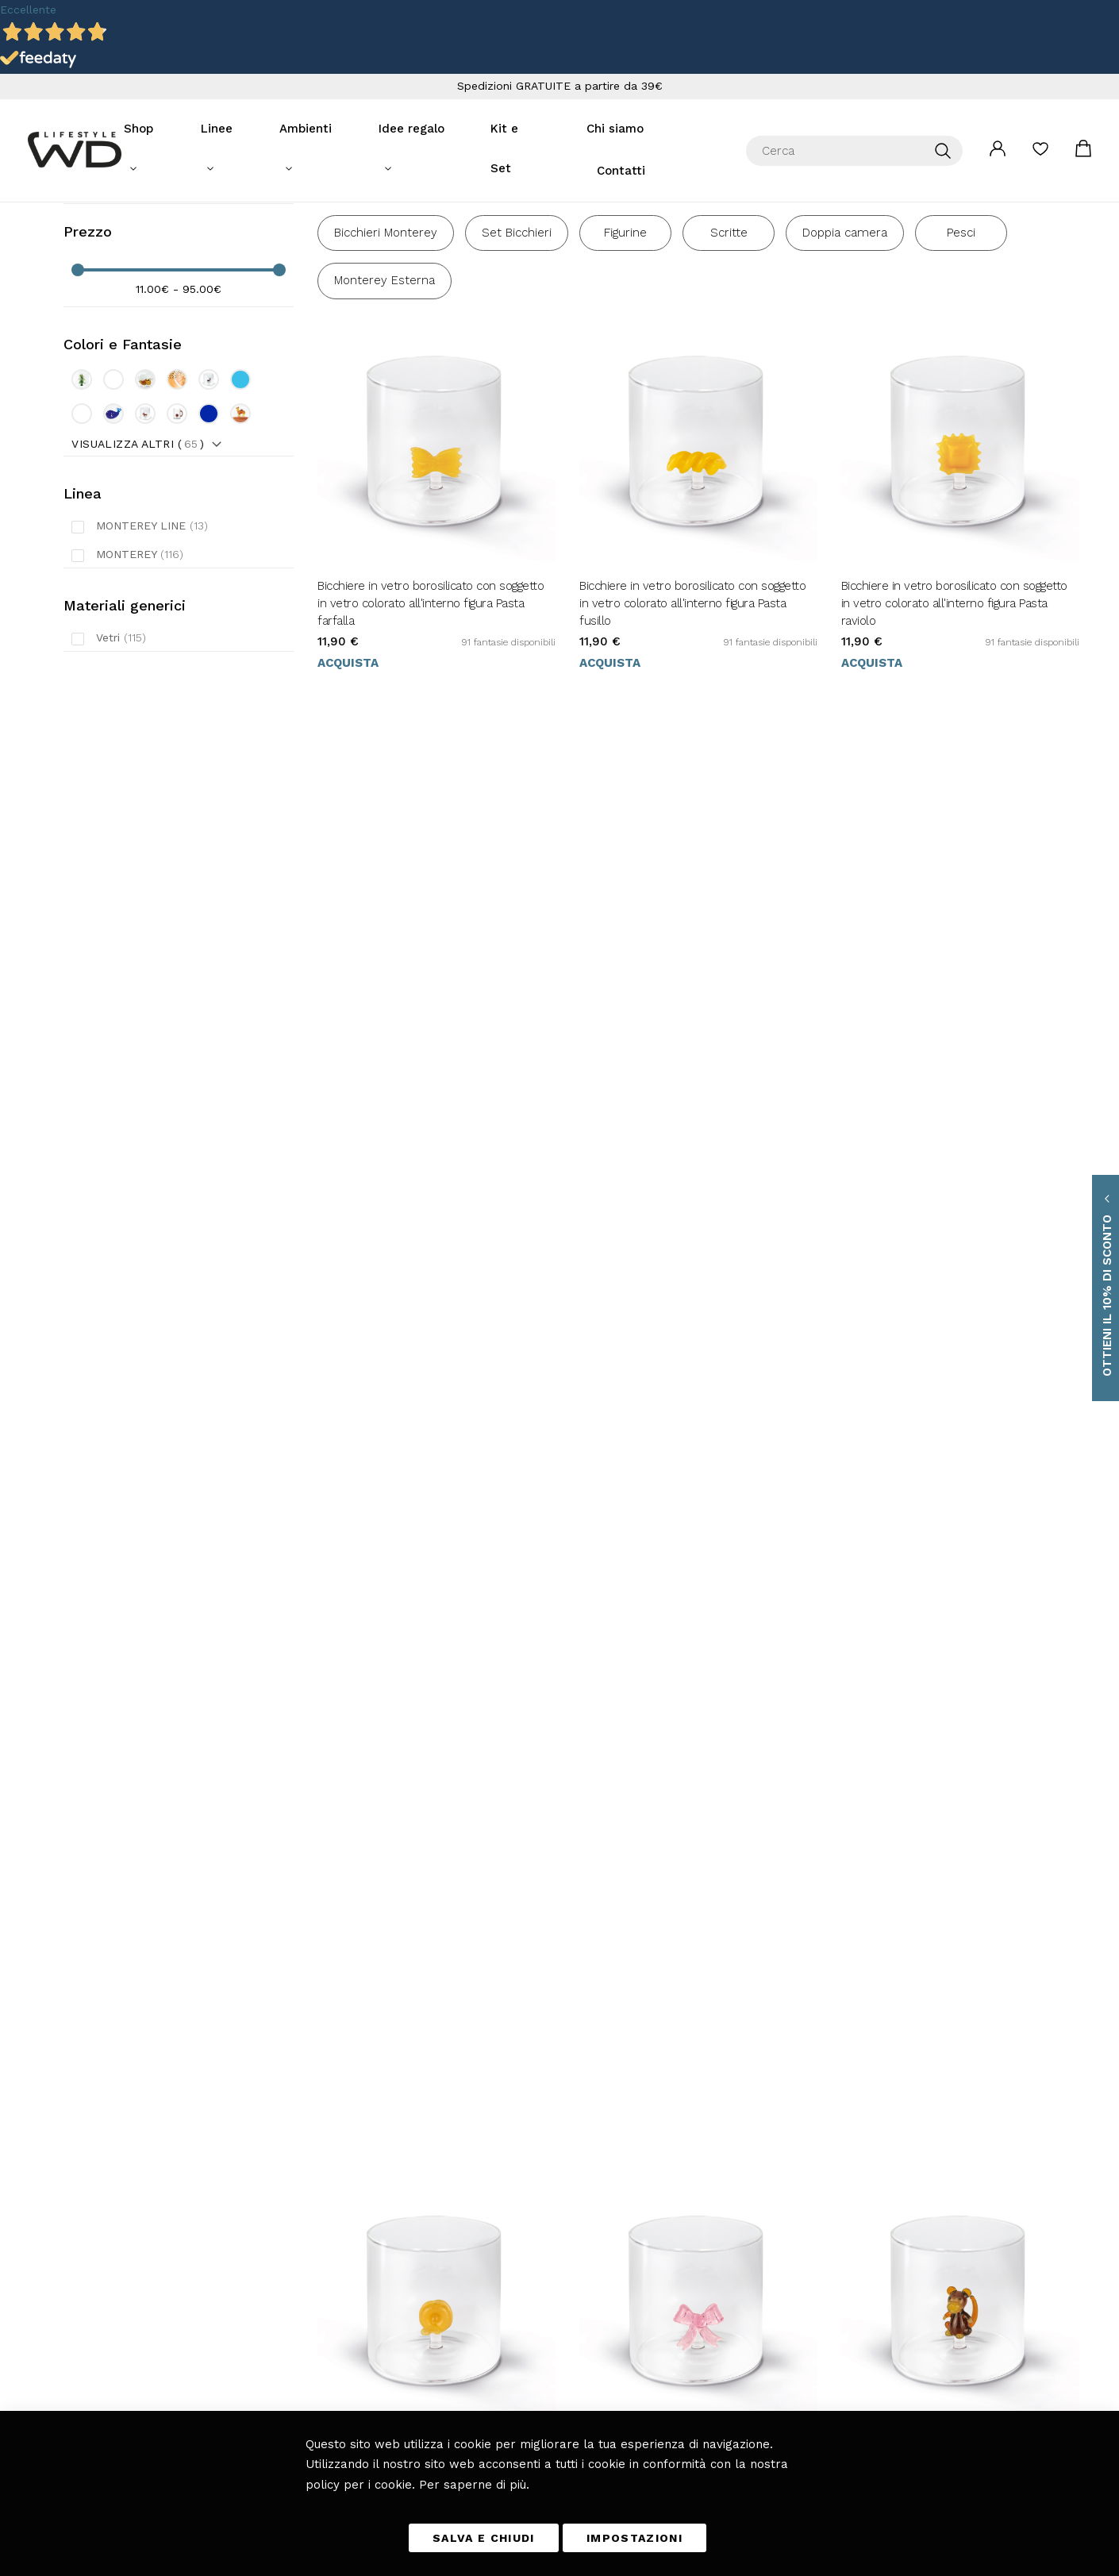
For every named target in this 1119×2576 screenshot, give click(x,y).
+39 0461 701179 (150, 2241)
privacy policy (783, 2275)
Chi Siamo (508, 2375)
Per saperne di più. (474, 2485)
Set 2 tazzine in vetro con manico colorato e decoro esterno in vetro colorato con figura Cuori (959, 1787)
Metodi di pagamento (531, 2241)
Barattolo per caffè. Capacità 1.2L (664, 1769)
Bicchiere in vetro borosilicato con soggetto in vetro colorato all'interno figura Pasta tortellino (430, 1055)
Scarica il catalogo (524, 2352)
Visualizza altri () (137, 526)
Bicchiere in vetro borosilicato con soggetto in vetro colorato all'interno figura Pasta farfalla (430, 689)
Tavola (366, 2219)
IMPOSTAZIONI (634, 2538)
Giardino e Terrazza (396, 2308)
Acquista (348, 749)
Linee (228, 128)
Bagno (366, 2330)
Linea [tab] (82, 576)
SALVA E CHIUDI (484, 2538)
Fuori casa (375, 2264)
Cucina (368, 2197)
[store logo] (75, 129)
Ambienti (311, 128)
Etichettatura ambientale (539, 2330)
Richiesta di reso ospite (536, 2308)
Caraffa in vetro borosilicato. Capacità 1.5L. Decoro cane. (689, 1412)
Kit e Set (511, 128)
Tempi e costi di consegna (542, 2219)
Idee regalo (411, 128)
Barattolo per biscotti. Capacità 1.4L (407, 1769)
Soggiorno (374, 2241)
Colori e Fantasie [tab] (122, 426)
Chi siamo (603, 128)
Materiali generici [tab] (124, 688)
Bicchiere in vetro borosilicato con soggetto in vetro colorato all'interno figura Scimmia (954, 1046)
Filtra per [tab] (95, 265)
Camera (369, 2286)
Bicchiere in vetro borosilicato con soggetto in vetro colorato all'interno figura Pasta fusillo (692, 689)
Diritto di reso (516, 2264)
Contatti (694, 128)
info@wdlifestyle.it (170, 2219)
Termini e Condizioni (532, 2197)
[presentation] (710, 2311)
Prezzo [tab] (87, 314)
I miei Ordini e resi (527, 2286)
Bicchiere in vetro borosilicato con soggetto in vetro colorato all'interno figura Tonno (430, 1412)
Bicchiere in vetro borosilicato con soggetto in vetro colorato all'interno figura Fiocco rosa (692, 1055)
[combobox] (854, 130)
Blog (364, 2352)
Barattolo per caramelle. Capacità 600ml (948, 1403)
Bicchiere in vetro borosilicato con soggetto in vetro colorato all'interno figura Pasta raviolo (954, 689)
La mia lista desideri (1040, 133)
